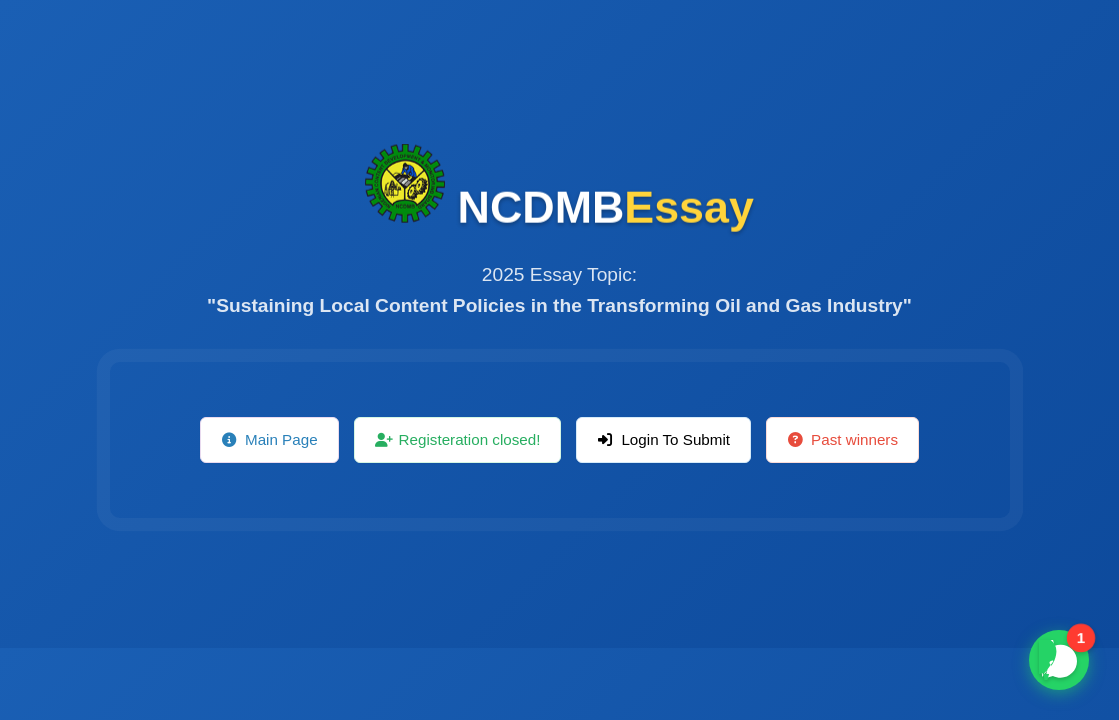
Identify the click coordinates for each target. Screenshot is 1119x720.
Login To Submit (663, 439)
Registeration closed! (458, 439)
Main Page (269, 439)
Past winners (842, 439)
